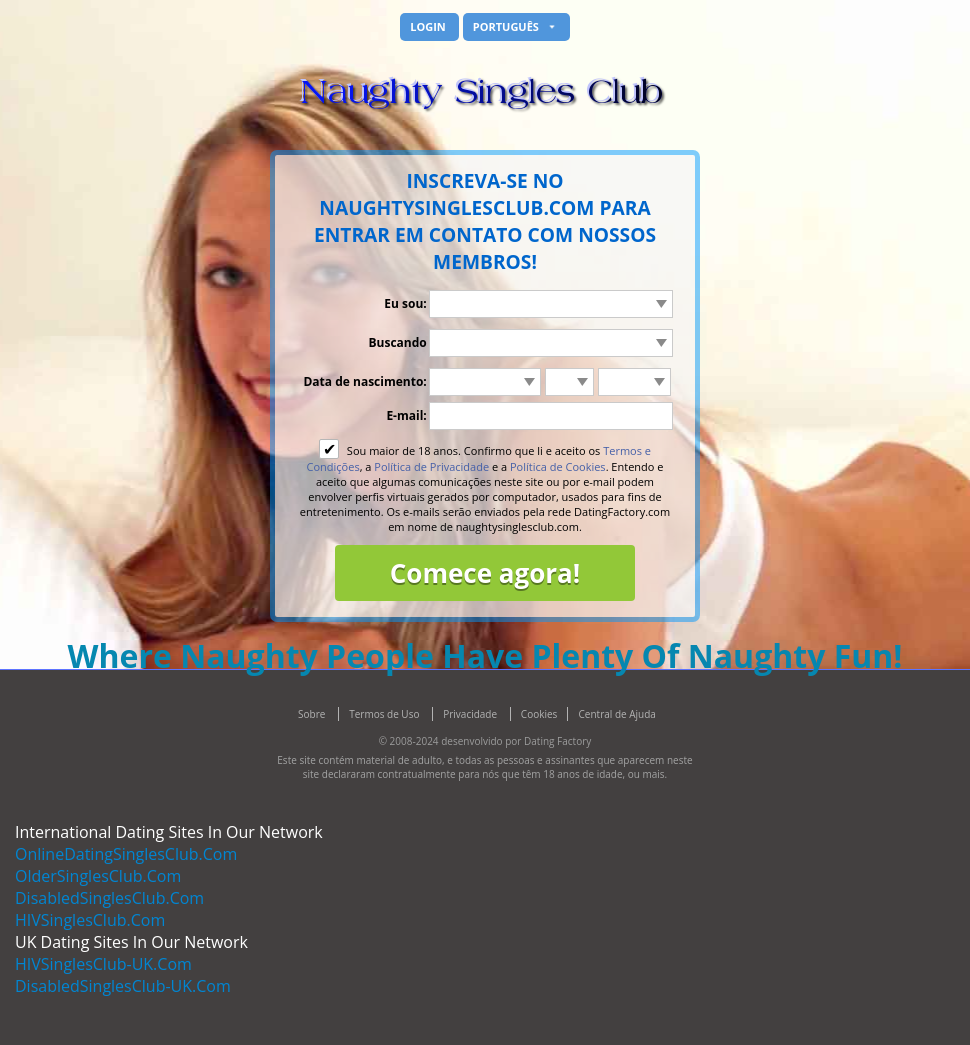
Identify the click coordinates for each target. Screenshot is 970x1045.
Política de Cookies (558, 466)
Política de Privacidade (431, 466)
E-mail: (406, 415)
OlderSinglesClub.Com (98, 876)
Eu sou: (405, 303)
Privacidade (471, 714)
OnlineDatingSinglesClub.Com (126, 854)
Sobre (313, 714)
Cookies (539, 714)
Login (429, 26)
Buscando (398, 342)
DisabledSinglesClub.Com (109, 898)
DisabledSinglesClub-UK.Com (123, 986)
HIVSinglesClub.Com (90, 920)
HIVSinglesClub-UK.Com (103, 964)
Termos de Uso (385, 714)
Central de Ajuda (617, 714)
